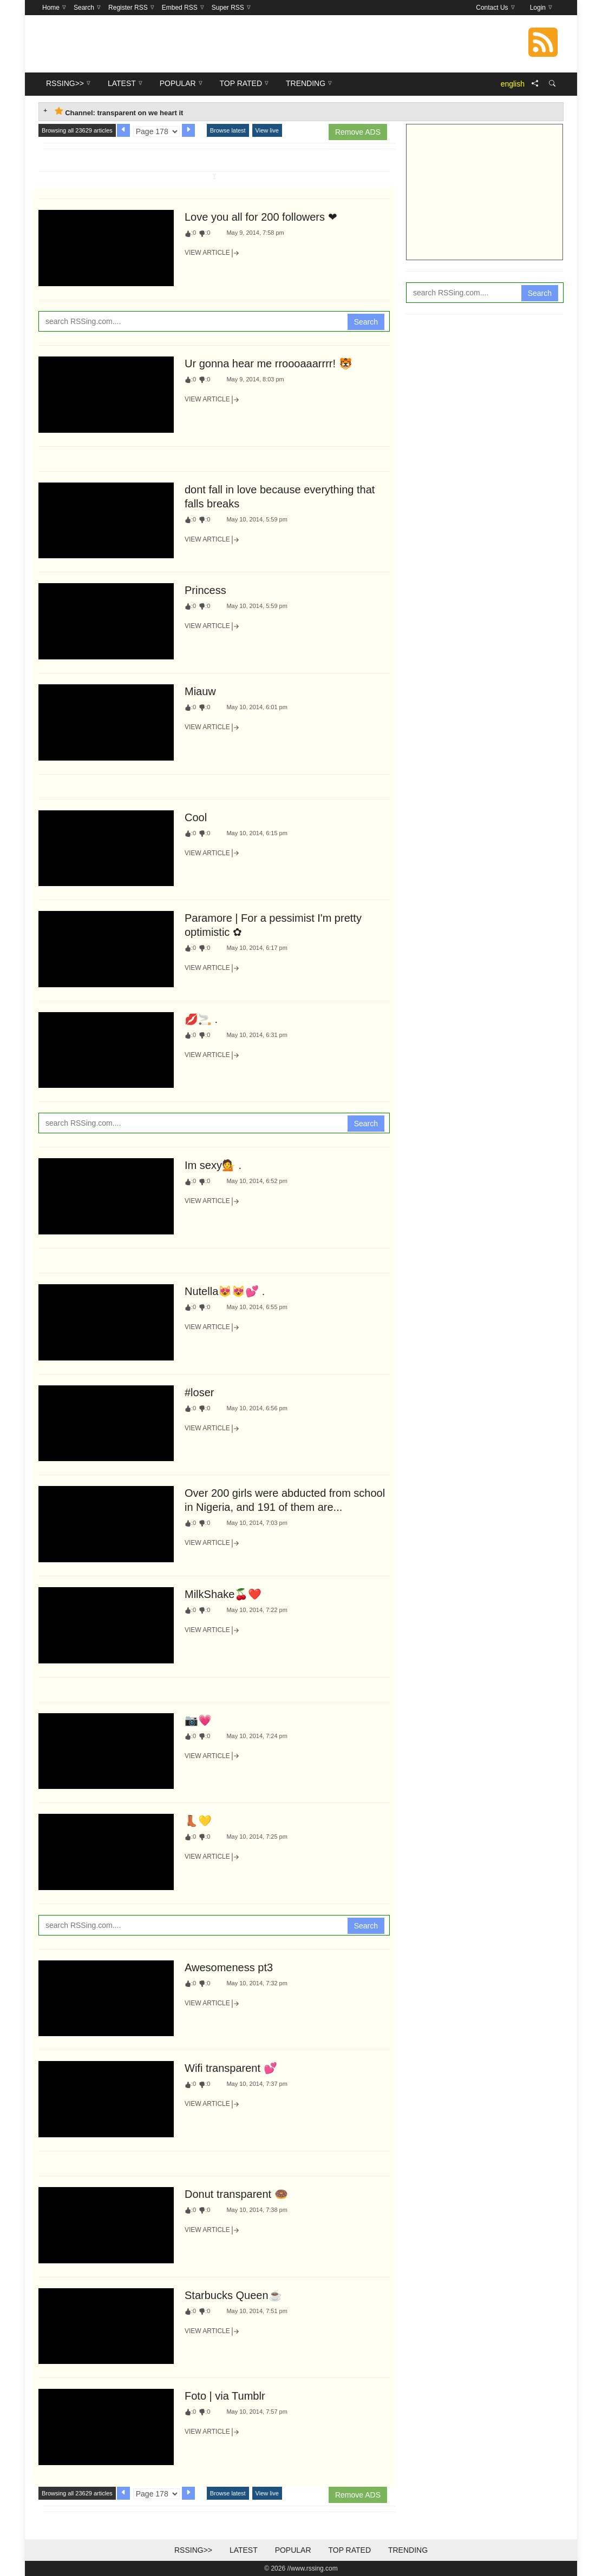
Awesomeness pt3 (229, 1967)
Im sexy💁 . (213, 1165)
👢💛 (198, 1821)
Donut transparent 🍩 (236, 2194)
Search (366, 322)
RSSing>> (193, 2550)
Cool (196, 817)
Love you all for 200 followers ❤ (261, 217)
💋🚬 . (201, 1019)
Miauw (200, 691)
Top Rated (349, 2550)
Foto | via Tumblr (225, 2396)
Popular (293, 2550)
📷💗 (198, 1720)
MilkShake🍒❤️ (223, 1594)
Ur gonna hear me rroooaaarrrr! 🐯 (268, 363)
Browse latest (228, 130)
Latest (244, 2550)
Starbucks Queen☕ (233, 2295)
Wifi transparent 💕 (231, 2068)
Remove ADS (358, 132)
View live (267, 130)
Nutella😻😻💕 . (225, 1291)
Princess (205, 590)
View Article (212, 253)
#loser (199, 1392)
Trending (408, 2550)
